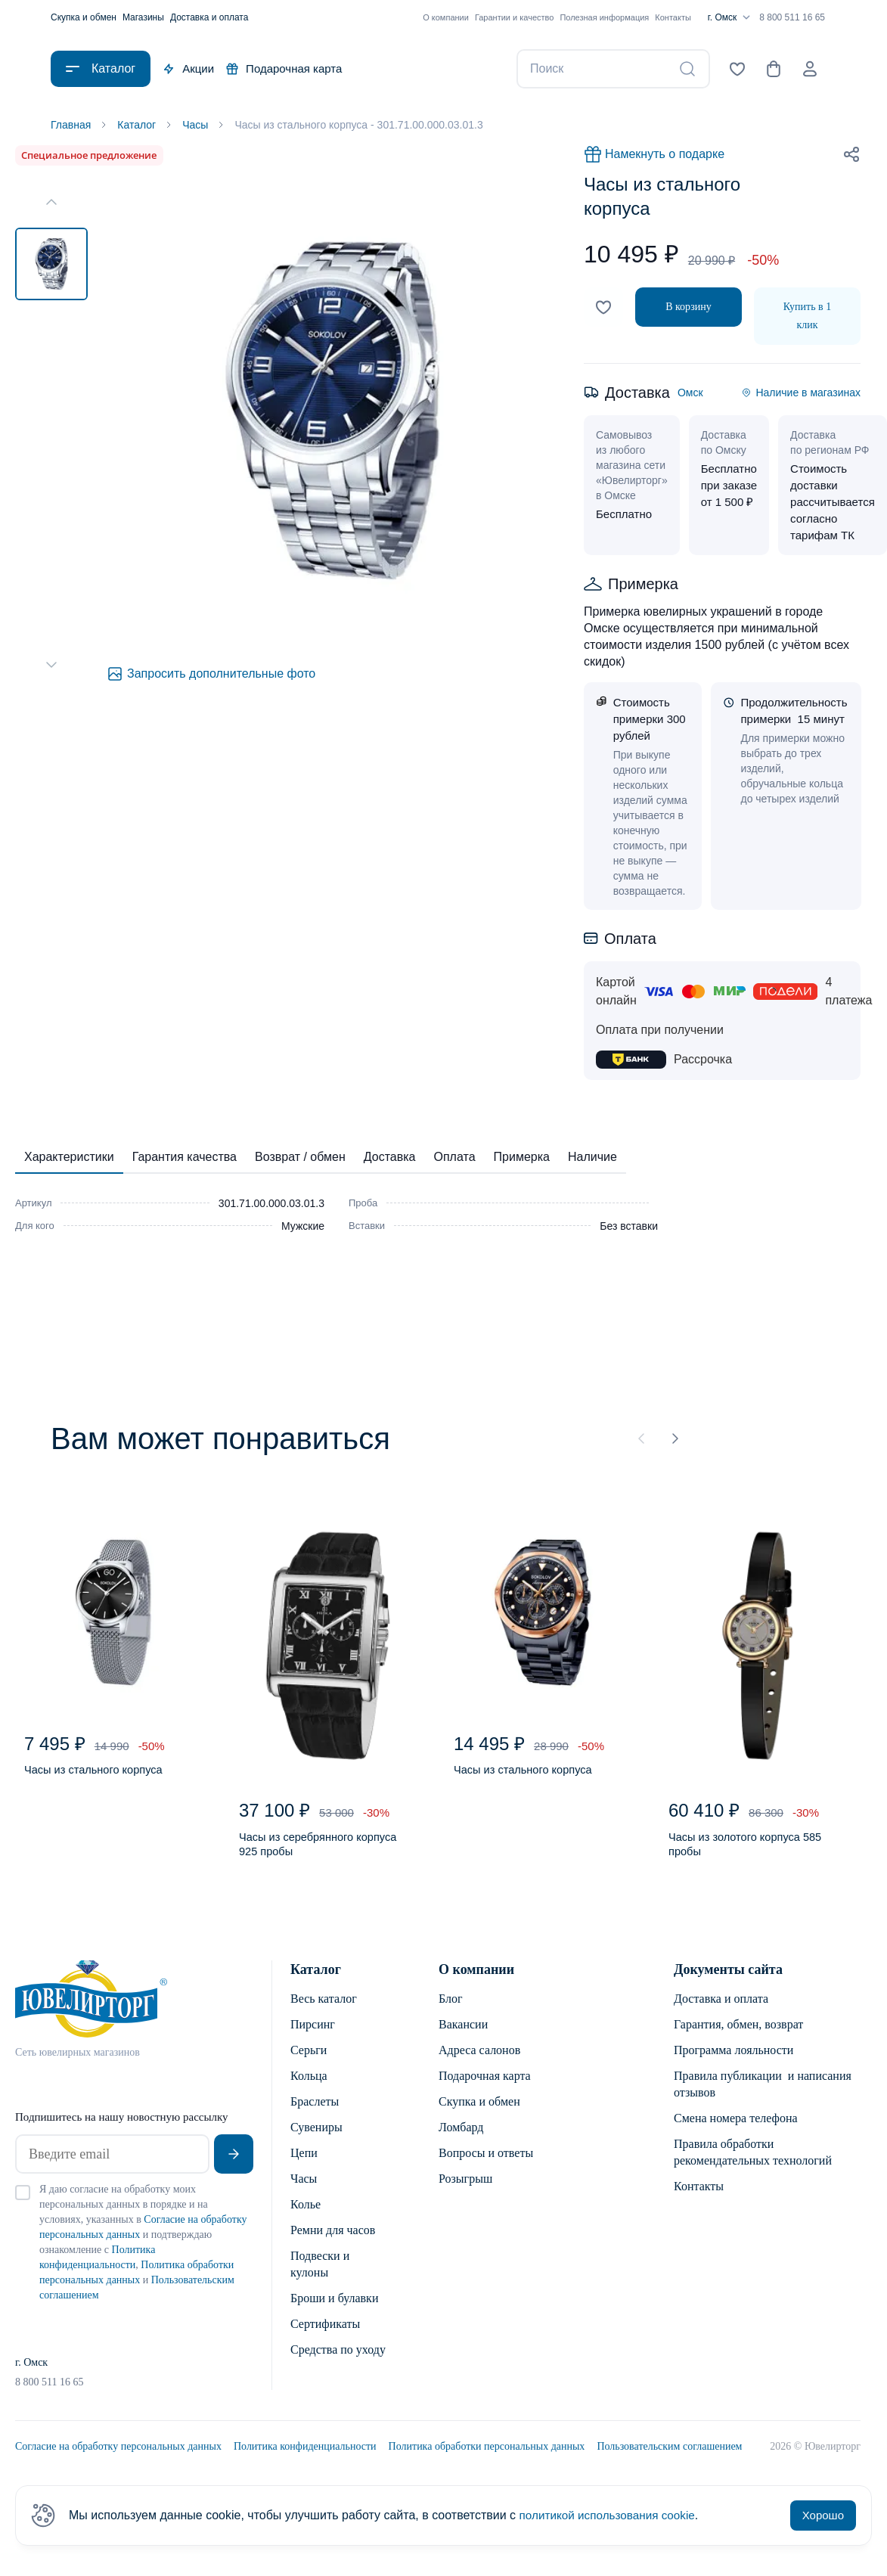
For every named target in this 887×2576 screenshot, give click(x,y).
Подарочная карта (284, 68)
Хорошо (823, 2515)
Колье (305, 2211)
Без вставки (629, 1227)
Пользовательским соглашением (669, 2453)
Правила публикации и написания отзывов (762, 2091)
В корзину (688, 307)
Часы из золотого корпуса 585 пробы (752, 1849)
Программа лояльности (733, 2056)
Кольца (308, 2082)
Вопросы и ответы (486, 2159)
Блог (451, 2005)
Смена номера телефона (736, 2124)
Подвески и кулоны (319, 2271)
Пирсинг (312, 2031)
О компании (446, 17)
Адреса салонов (479, 2056)
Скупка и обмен (83, 17)
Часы (303, 2185)
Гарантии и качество (514, 17)
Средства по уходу (338, 2356)
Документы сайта (728, 1976)
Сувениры (316, 2134)
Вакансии (463, 2031)
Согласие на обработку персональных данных (118, 2453)
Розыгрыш (465, 2185)
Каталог (315, 1976)
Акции (188, 68)
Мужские (302, 1227)
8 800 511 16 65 (792, 17)
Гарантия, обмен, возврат (738, 2031)
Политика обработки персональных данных (487, 2453)
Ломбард (461, 2134)
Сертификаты (325, 2330)
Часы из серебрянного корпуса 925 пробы (325, 1849)
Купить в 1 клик (807, 316)
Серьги (308, 2056)
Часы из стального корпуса (100, 1774)
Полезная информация (604, 17)
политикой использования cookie (611, 2515)
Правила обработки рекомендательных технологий (753, 2159)
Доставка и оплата (209, 17)
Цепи (304, 2159)
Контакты (673, 17)
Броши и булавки (334, 2304)
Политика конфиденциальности (305, 2453)
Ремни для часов (332, 2236)
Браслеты (314, 2108)
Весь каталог (323, 2005)
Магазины (143, 17)
